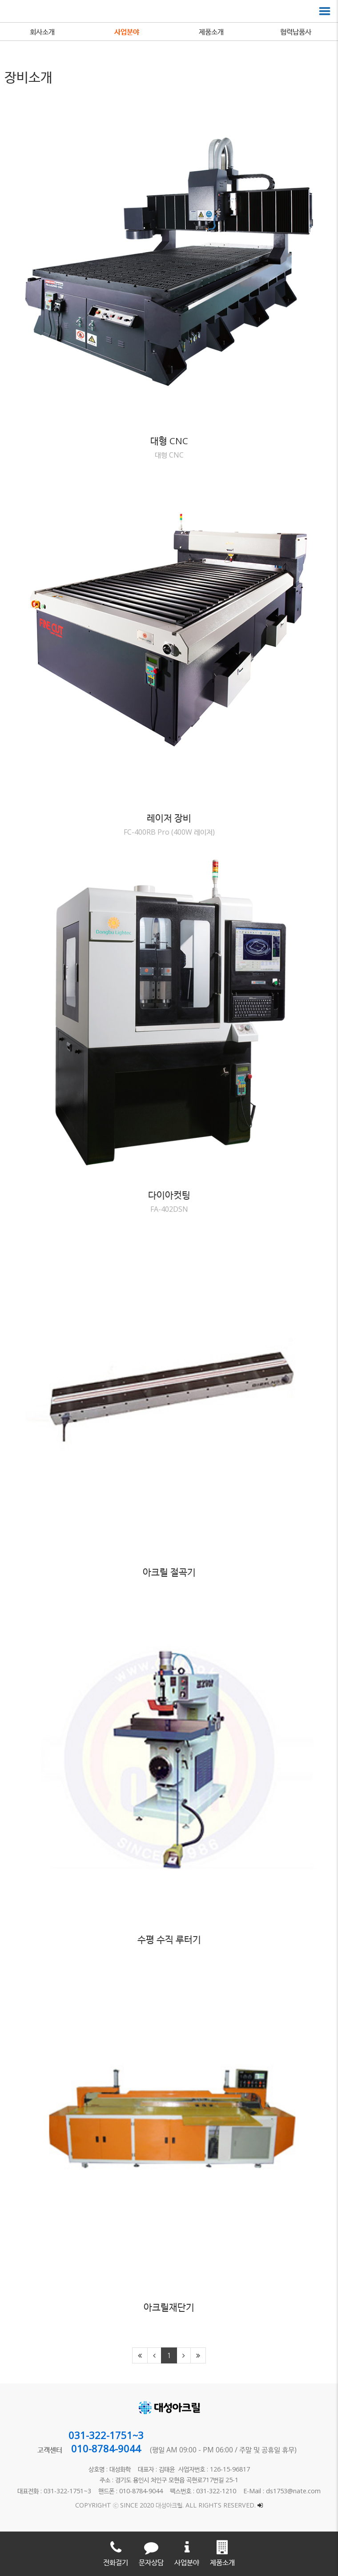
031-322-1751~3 (106, 2435)
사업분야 (126, 31)
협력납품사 (295, 31)
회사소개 (42, 31)
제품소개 (211, 31)
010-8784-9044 (106, 2448)
